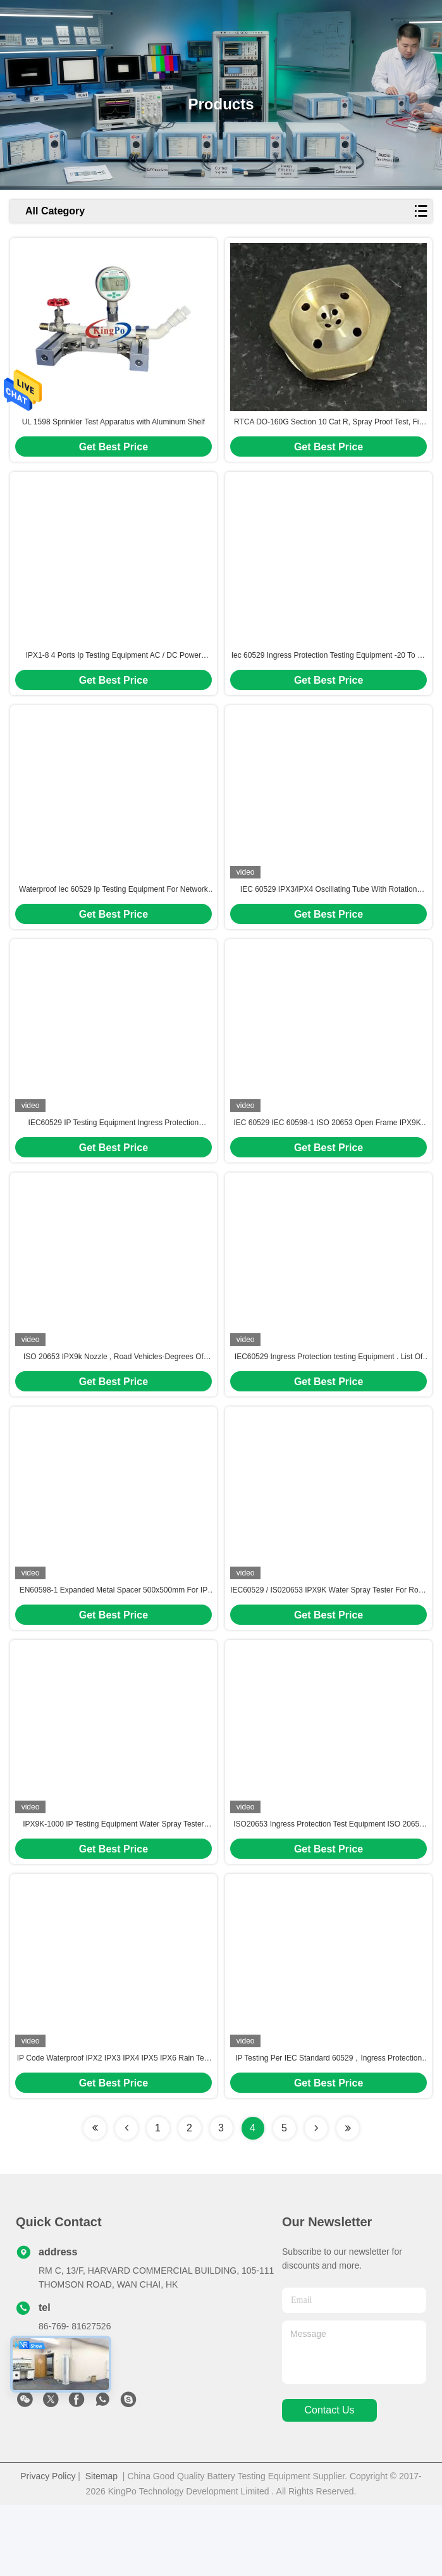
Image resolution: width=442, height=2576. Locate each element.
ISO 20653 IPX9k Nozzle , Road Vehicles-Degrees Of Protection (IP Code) (113, 1401)
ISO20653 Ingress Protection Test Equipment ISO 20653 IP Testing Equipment (328, 1887)
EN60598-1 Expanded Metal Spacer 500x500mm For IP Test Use (114, 1644)
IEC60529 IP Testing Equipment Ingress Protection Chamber (113, 1159)
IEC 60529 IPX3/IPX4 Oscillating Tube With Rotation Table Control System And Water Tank (328, 916)
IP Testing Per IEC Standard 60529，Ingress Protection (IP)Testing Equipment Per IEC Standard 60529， (328, 2129)
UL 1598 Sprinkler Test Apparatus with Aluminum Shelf (114, 430)
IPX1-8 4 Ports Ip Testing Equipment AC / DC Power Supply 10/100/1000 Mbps (113, 674)
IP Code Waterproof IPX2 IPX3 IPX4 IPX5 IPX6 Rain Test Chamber (113, 2129)
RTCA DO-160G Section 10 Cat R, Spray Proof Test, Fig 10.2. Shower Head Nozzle (328, 431)
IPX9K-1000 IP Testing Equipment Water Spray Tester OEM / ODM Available (113, 1887)
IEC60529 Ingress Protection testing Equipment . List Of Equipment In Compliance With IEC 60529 (329, 1401)
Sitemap (101, 2547)
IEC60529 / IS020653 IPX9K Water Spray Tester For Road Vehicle (328, 1644)
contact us (329, 2480)
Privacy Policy (47, 2547)
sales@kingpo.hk (72, 2439)
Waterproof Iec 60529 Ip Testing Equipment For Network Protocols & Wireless (113, 916)
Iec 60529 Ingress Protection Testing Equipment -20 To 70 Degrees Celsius (328, 674)
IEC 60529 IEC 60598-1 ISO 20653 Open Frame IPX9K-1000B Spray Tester (328, 1159)
